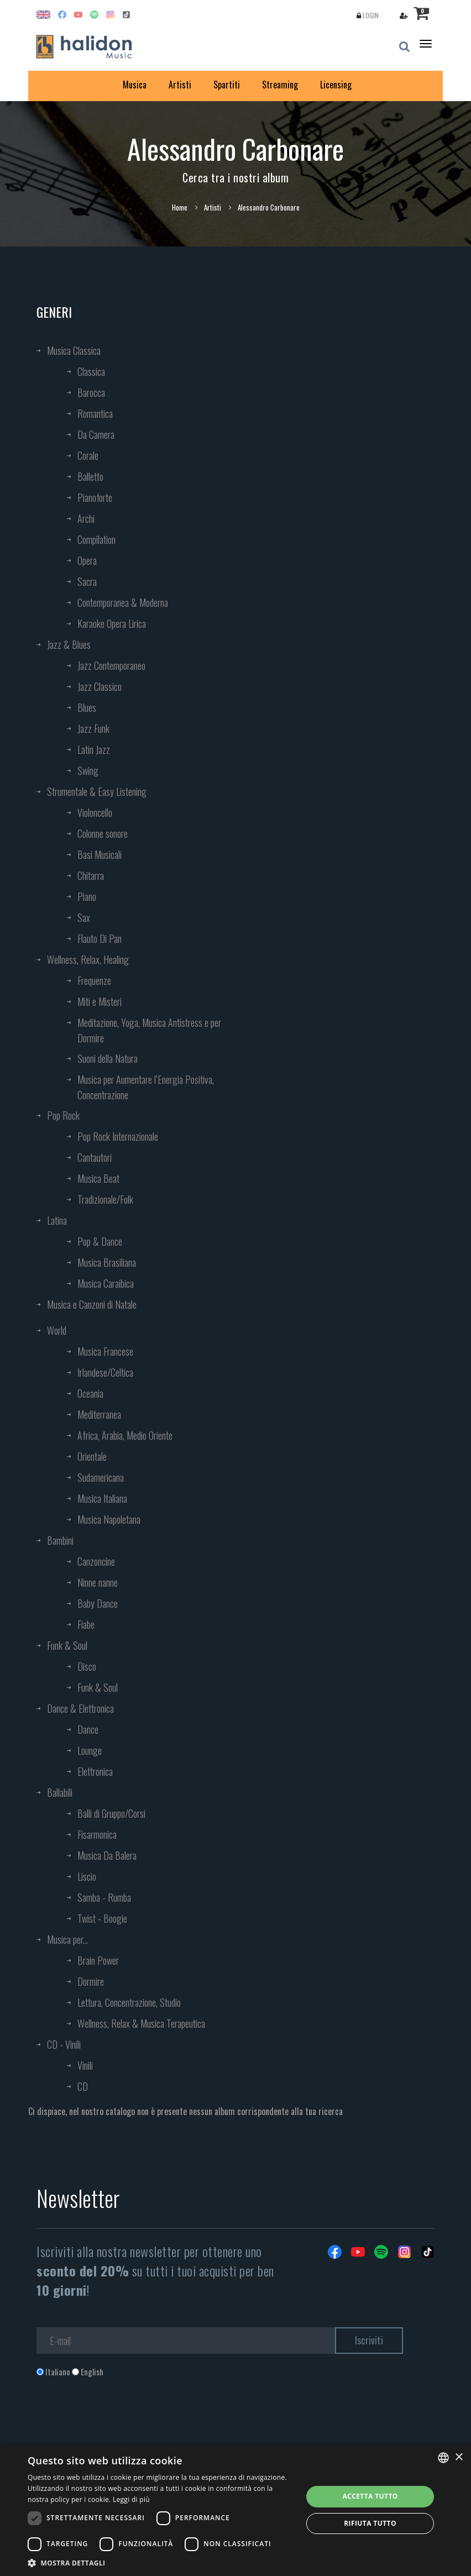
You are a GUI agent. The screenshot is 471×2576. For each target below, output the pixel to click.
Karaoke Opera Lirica (111, 623)
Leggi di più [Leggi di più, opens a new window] (131, 2499)
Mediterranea (99, 1414)
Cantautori (94, 1157)
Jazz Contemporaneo (111, 665)
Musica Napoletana (108, 1519)
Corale (87, 455)
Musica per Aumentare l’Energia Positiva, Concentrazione (145, 1087)
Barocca (91, 392)
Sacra (87, 581)
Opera (87, 560)
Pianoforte (94, 497)
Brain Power (98, 1960)
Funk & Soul (67, 1645)
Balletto (90, 476)
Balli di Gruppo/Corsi (111, 1813)
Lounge (89, 1750)
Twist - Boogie (102, 1918)
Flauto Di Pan (99, 938)
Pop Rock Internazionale (117, 1136)
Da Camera (95, 434)
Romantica (95, 413)
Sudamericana (100, 1477)
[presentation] (120, 2421)
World (56, 1330)
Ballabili (59, 1792)
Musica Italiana (102, 1498)
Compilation (96, 539)
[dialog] (235, 2510)
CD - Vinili (64, 2044)
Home (179, 207)
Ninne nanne (97, 1582)
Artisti (180, 84)
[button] (161, 2562)
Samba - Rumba (104, 1897)
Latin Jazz (93, 749)
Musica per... (67, 1939)
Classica (91, 371)
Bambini (60, 1540)
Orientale (92, 1456)
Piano (86, 896)
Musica (134, 84)
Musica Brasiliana (106, 1262)
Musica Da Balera (107, 1855)
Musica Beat (98, 1178)
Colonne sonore (102, 833)
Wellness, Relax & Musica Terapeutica (141, 2023)
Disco (86, 1666)
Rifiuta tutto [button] (370, 2523)
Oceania (90, 1393)
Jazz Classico (99, 686)
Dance (87, 1729)
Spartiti (226, 84)
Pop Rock (63, 1115)
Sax (83, 917)
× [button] (458, 2457)
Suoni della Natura (107, 1058)
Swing (87, 770)
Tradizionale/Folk (105, 1199)
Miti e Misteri (99, 1001)
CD (82, 2086)
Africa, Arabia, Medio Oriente (124, 1435)
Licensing (336, 84)
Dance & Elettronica (80, 1708)
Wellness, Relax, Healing (88, 959)
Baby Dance (97, 1603)
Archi (86, 518)
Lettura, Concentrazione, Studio (129, 2002)
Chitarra (90, 875)
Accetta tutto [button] (369, 2496)
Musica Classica (74, 350)
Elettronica (95, 1771)
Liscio (86, 1876)
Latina (57, 1220)
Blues (86, 707)
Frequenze (94, 980)
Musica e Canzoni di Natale (92, 1304)
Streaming (280, 84)
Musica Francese (105, 1351)
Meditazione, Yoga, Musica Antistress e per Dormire (149, 1030)
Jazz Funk (93, 728)
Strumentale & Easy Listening (96, 791)
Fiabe (86, 1624)
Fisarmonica (97, 1834)
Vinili (85, 2065)
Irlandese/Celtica (105, 1372)
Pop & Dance (99, 1241)
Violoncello (94, 812)
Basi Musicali (99, 854)
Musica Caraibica (105, 1283)
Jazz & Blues (69, 644)
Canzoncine (96, 1561)
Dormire (90, 1981)
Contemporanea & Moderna (122, 602)
